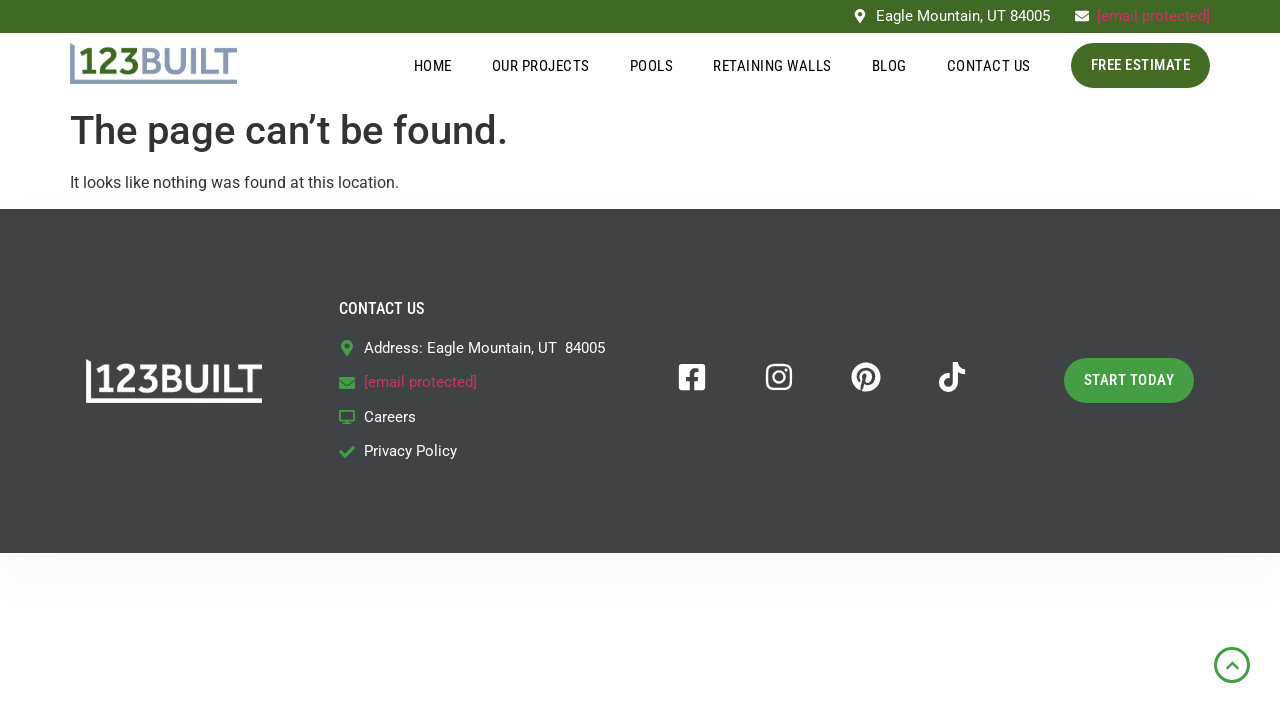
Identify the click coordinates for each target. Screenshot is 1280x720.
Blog (889, 66)
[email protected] (1153, 16)
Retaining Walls (772, 66)
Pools (652, 66)
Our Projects (541, 66)
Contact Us (989, 66)
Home (433, 66)
